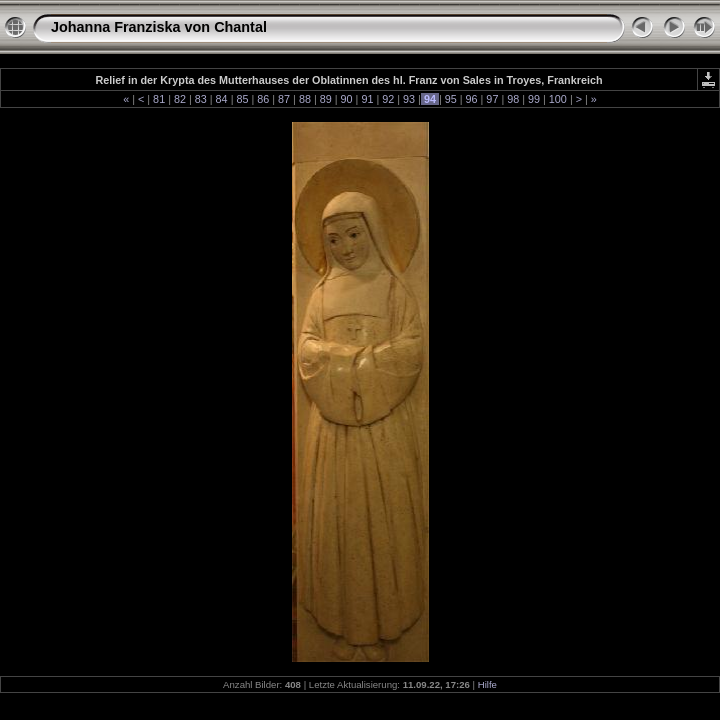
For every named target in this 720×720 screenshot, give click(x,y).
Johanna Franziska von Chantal (159, 27)
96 (472, 99)
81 (159, 99)
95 (451, 99)
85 (242, 99)
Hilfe (487, 684)
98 (513, 99)
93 (409, 99)
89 (326, 99)
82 (180, 99)
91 (367, 99)
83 (201, 99)
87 (284, 99)
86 (263, 99)
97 (492, 99)
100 (558, 99)
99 (534, 99)
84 (222, 99)
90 (347, 99)
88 (305, 99)
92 (388, 99)
